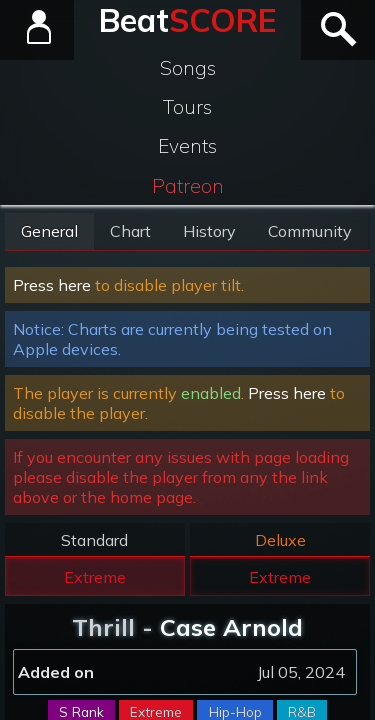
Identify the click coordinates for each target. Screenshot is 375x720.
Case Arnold (231, 627)
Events (187, 146)
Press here (52, 285)
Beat (187, 20)
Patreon (188, 186)
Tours (187, 107)
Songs (188, 68)
